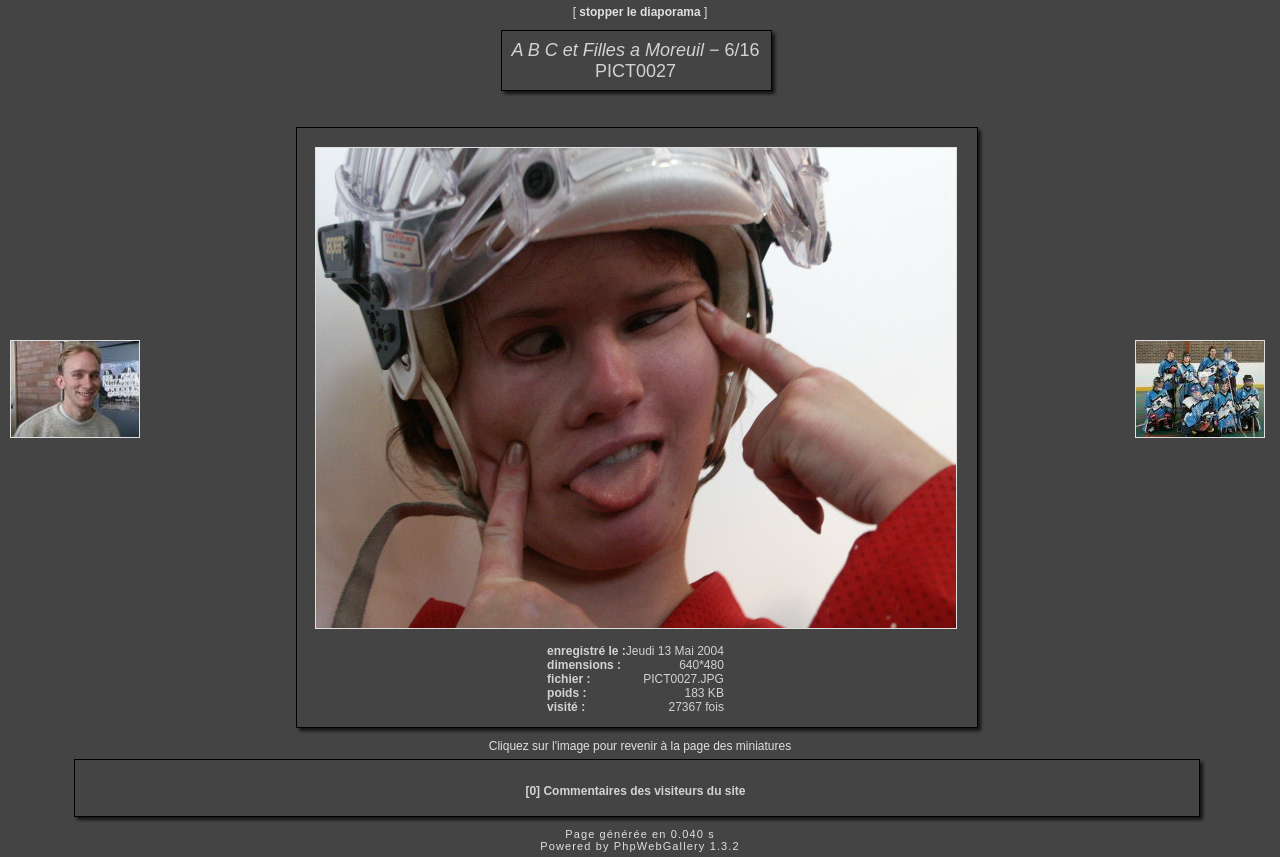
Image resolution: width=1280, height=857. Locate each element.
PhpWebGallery (660, 846)
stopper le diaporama (639, 12)
